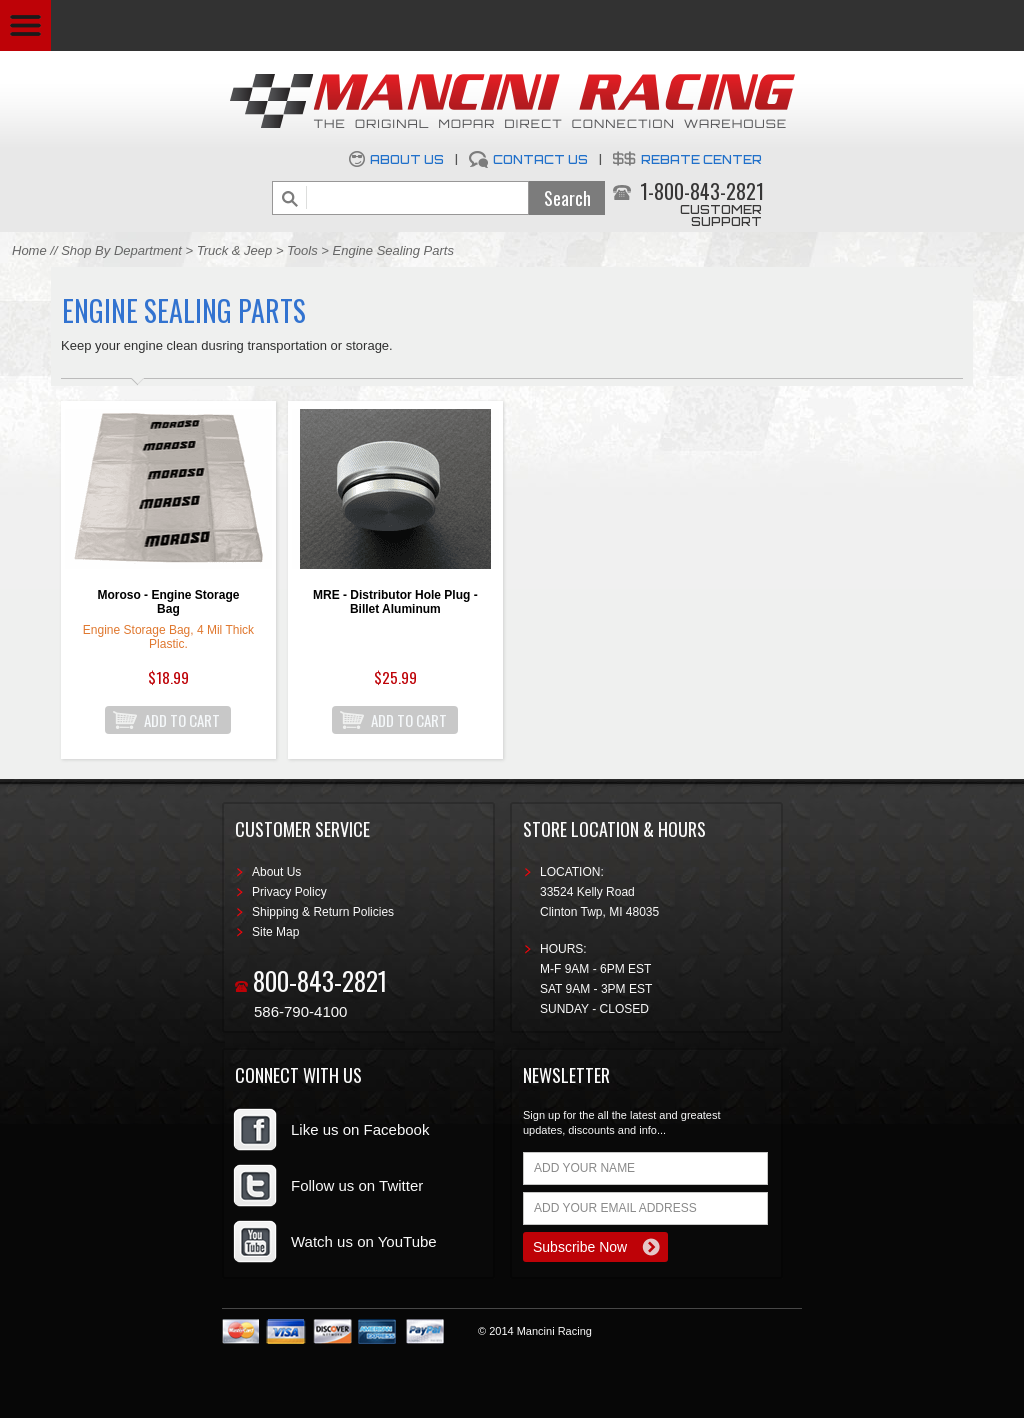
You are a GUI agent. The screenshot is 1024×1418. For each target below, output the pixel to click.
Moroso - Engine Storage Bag (168, 602)
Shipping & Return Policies (323, 912)
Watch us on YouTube (364, 1241)
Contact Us (540, 159)
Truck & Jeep (235, 250)
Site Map (275, 932)
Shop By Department (121, 250)
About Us (407, 159)
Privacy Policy (289, 892)
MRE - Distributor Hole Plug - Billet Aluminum (395, 602)
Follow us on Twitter (357, 1185)
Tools (302, 250)
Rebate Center (701, 159)
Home (29, 250)
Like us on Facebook (360, 1129)
